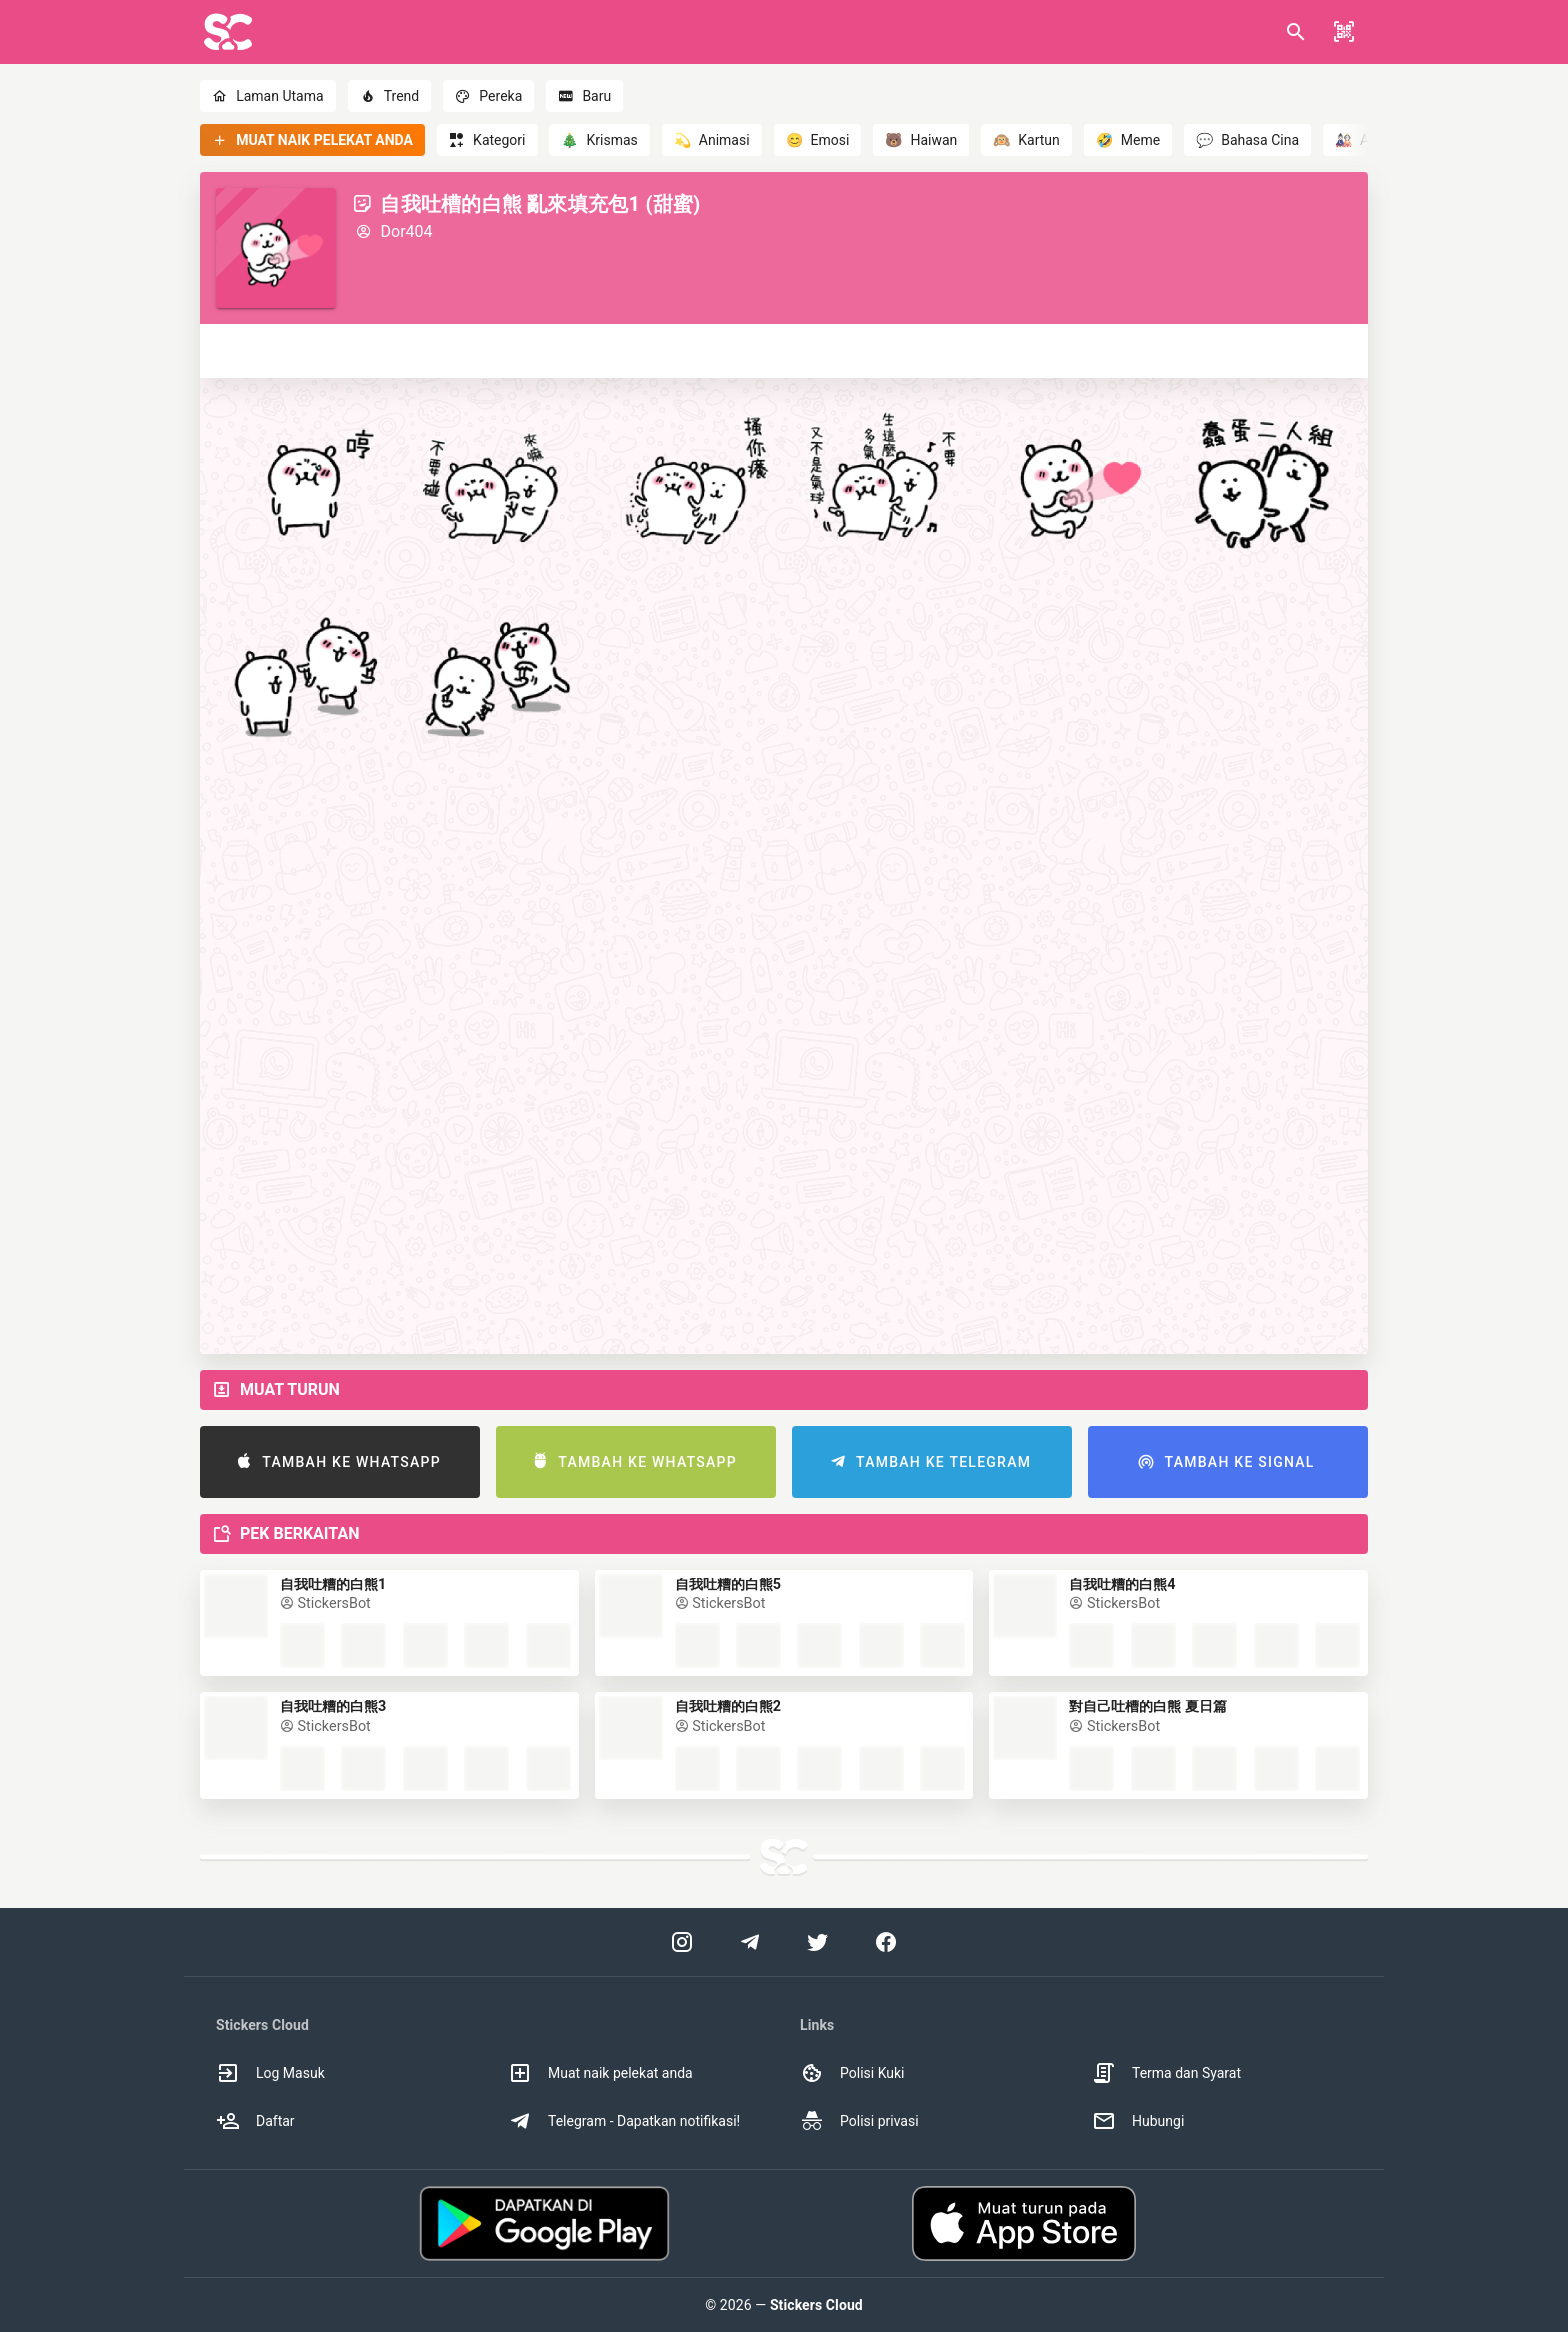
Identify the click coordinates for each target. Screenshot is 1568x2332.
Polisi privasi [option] (859, 2121)
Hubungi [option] (1138, 2121)
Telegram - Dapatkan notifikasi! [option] (624, 2121)
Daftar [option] (255, 2121)
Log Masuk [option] (270, 2073)
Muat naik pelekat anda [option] (600, 2073)
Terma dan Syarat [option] (1166, 2073)
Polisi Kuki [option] (852, 2073)
